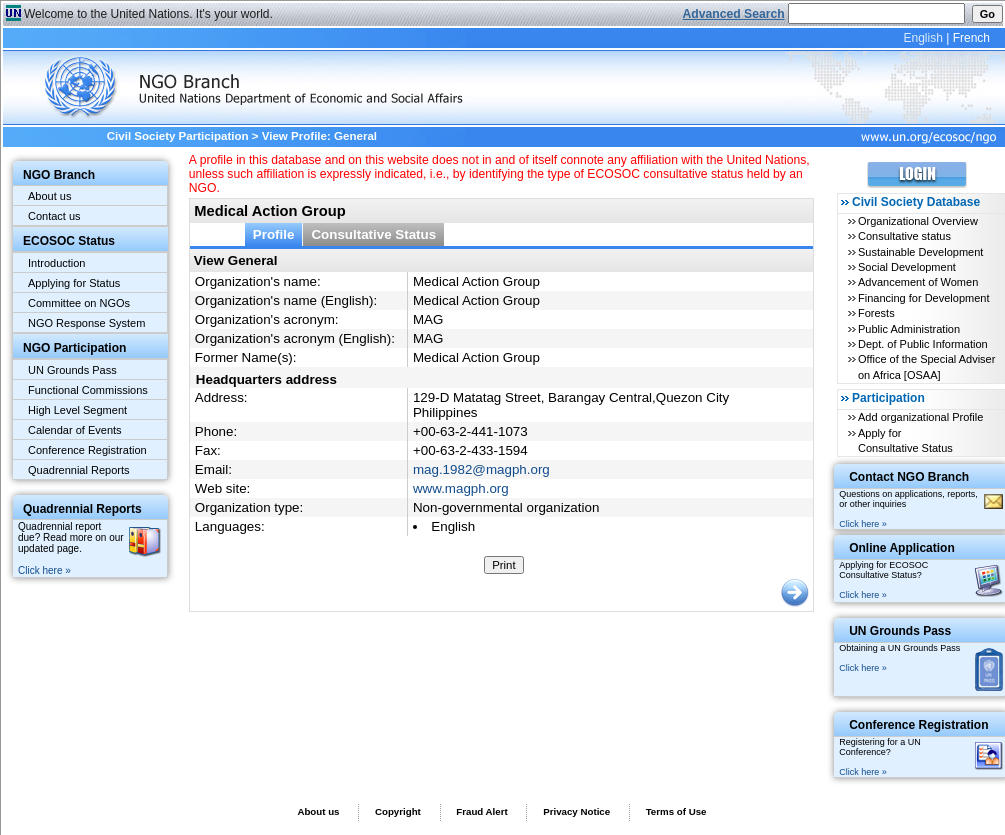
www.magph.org (461, 488)
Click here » (44, 570)
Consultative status (904, 236)
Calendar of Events (75, 430)
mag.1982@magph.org (481, 469)
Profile (274, 234)
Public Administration (909, 329)
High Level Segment (77, 410)
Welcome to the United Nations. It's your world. (148, 14)
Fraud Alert (481, 811)
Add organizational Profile (920, 417)
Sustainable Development (920, 252)
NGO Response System (86, 323)
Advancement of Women (918, 282)
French (971, 38)
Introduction (56, 263)
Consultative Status (373, 234)
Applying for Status (74, 283)
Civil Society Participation (178, 136)
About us (49, 196)
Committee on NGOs (79, 303)
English (922, 38)
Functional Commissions (88, 390)
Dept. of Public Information (923, 344)
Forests (876, 313)
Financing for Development (923, 298)
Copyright (398, 811)
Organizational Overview (918, 221)
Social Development (907, 267)
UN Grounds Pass (72, 370)
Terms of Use (676, 811)
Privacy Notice (576, 811)
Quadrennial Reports (79, 470)
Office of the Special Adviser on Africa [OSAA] (926, 366)
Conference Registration (87, 450)
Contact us (54, 216)
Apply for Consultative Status (905, 440)
